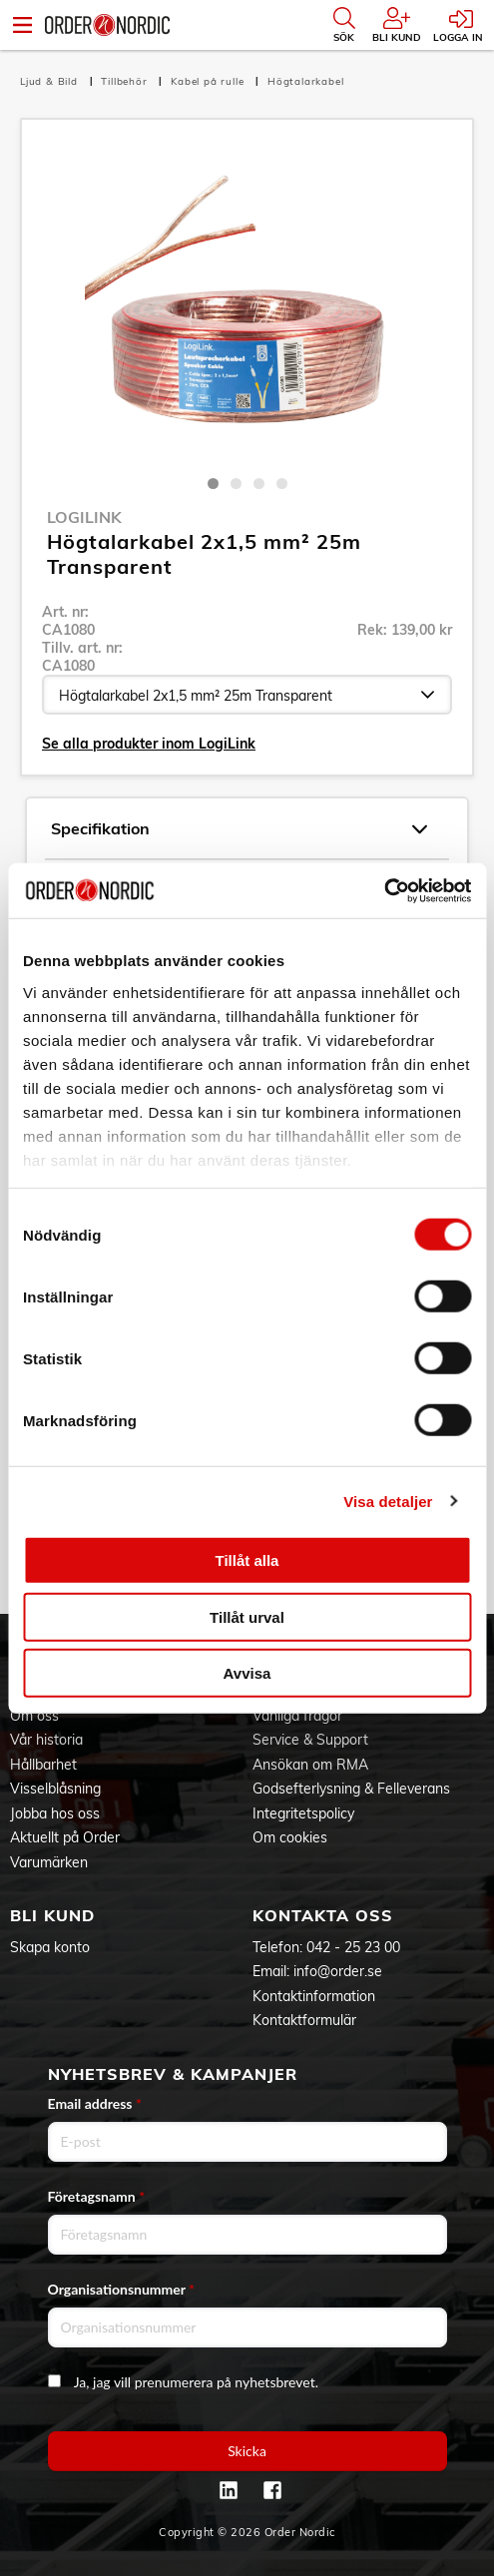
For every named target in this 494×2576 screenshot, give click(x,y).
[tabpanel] (247, 302)
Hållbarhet (43, 1765)
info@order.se (337, 1971)
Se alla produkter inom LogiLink (148, 744)
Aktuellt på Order (65, 1837)
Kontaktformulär (304, 2020)
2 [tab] (236, 483)
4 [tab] (281, 483)
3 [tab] (258, 483)
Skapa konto (50, 1947)
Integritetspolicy (303, 1813)
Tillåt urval (247, 1616)
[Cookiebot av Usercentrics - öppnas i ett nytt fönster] (383, 890)
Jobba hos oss (55, 1813)
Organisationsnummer (122, 2289)
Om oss (34, 1716)
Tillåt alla (247, 1560)
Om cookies (289, 1837)
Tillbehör (126, 81)
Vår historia (46, 1740)
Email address (95, 2103)
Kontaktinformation (313, 1996)
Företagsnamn (97, 2196)
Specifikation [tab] (239, 829)
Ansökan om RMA (310, 1765)
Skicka (247, 2450)
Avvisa (247, 1673)
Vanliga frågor (297, 1716)
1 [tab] (213, 483)
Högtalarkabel (305, 81)
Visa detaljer (387, 1500)
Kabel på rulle (209, 81)
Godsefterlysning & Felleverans (351, 1789)
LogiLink (84, 517)
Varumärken (49, 1862)
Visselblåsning (55, 1789)
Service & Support (310, 1740)
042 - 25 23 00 (353, 1947)
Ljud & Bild (51, 81)
